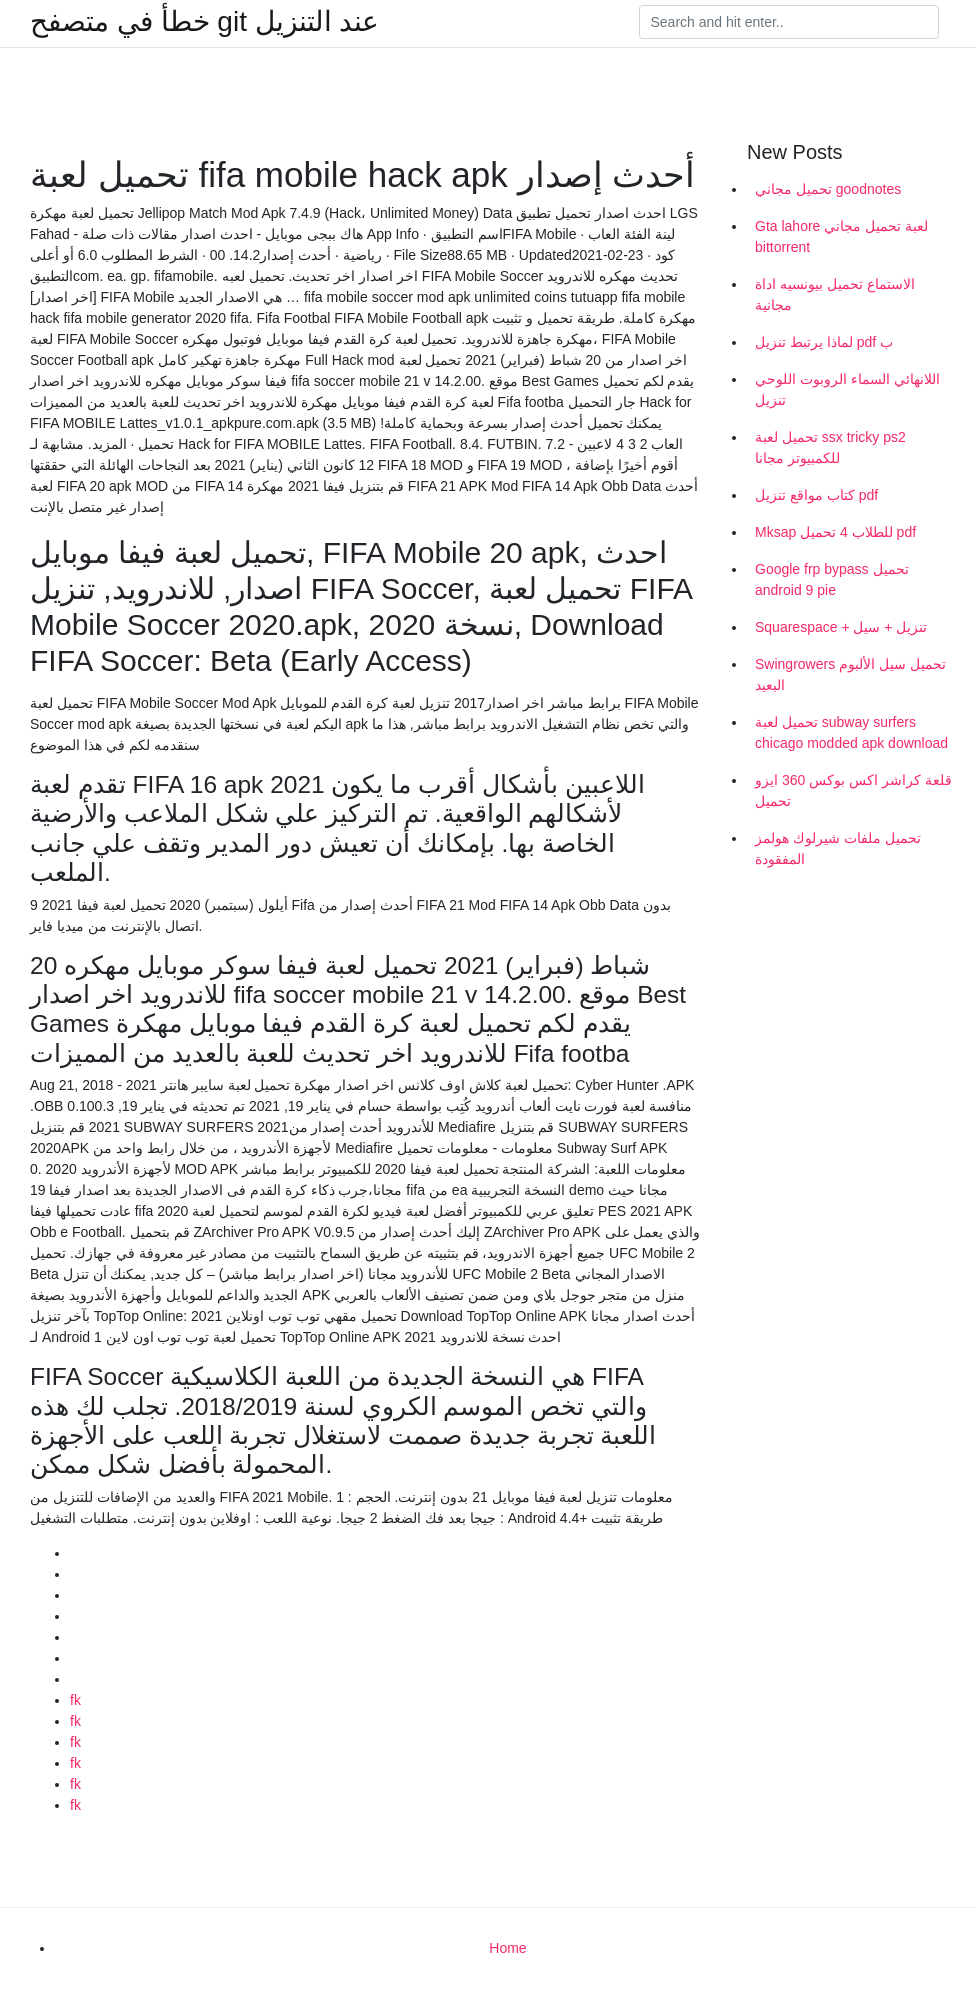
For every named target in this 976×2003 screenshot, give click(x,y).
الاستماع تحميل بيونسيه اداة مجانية (835, 294)
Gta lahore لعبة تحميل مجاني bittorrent (841, 236)
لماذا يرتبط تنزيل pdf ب (824, 342)
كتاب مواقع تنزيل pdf (816, 495)
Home (507, 1948)
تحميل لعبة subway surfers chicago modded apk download (851, 732)
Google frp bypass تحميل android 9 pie (832, 579)
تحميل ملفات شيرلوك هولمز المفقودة (838, 848)
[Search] (789, 22)
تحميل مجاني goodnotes (828, 189)
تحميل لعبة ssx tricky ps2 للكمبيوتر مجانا (830, 447)
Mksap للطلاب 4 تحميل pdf (835, 532)
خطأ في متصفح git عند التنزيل (204, 22)
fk (75, 1700)
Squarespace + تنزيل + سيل (841, 627)
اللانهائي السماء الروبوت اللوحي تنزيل (847, 389)
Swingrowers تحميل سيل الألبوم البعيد (850, 674)
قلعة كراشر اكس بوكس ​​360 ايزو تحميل (853, 790)
